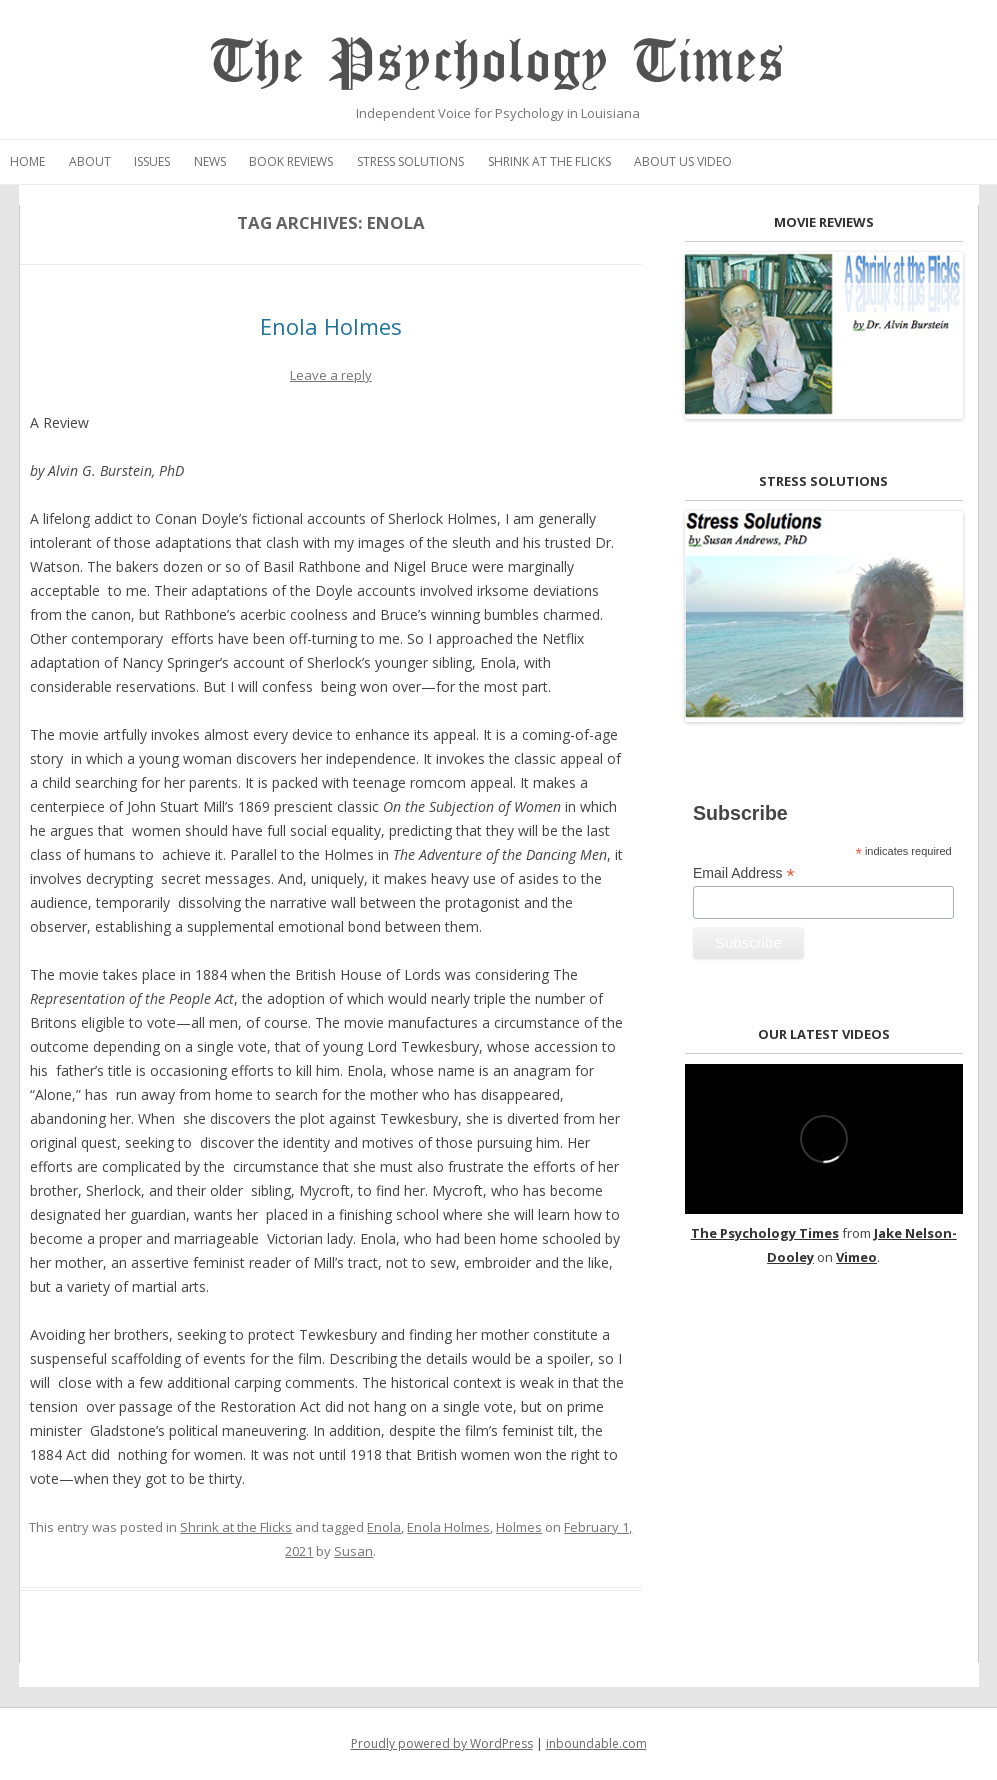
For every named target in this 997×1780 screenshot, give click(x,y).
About (90, 161)
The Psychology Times (498, 62)
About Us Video (683, 161)
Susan (353, 1551)
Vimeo (856, 1257)
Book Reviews (291, 161)
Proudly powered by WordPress (442, 1743)
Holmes (519, 1527)
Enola (384, 1527)
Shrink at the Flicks (549, 161)
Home (27, 161)
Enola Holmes (331, 326)
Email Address (744, 873)
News (210, 161)
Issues (152, 161)
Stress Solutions (410, 161)
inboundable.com (596, 1743)
